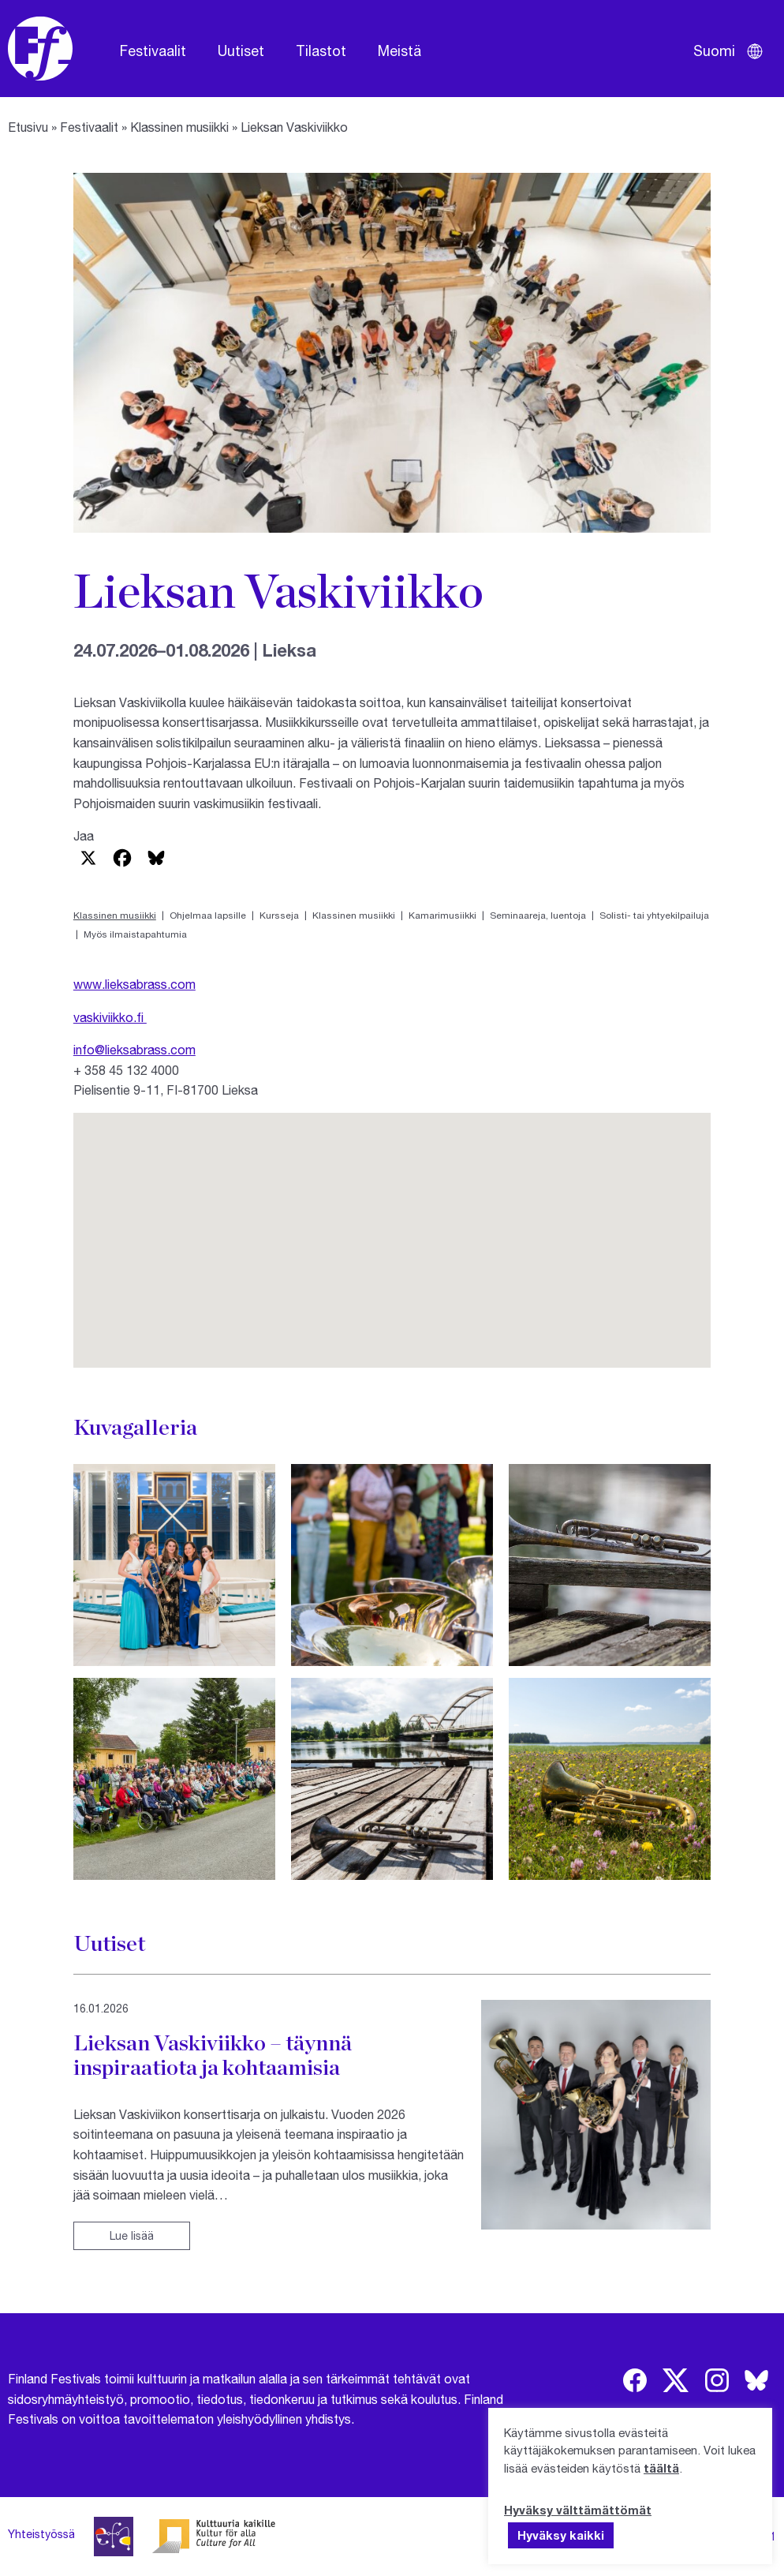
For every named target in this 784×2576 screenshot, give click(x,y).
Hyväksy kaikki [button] (560, 2535)
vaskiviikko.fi (110, 1016)
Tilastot (321, 50)
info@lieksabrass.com (134, 1049)
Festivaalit (153, 50)
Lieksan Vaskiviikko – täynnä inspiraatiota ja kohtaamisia (212, 2055)
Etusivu (28, 126)
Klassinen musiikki (179, 126)
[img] (635, 2380)
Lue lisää (132, 2235)
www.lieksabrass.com (134, 983)
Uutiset (241, 50)
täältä (661, 2468)
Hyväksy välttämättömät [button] (577, 2510)
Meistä (399, 50)
